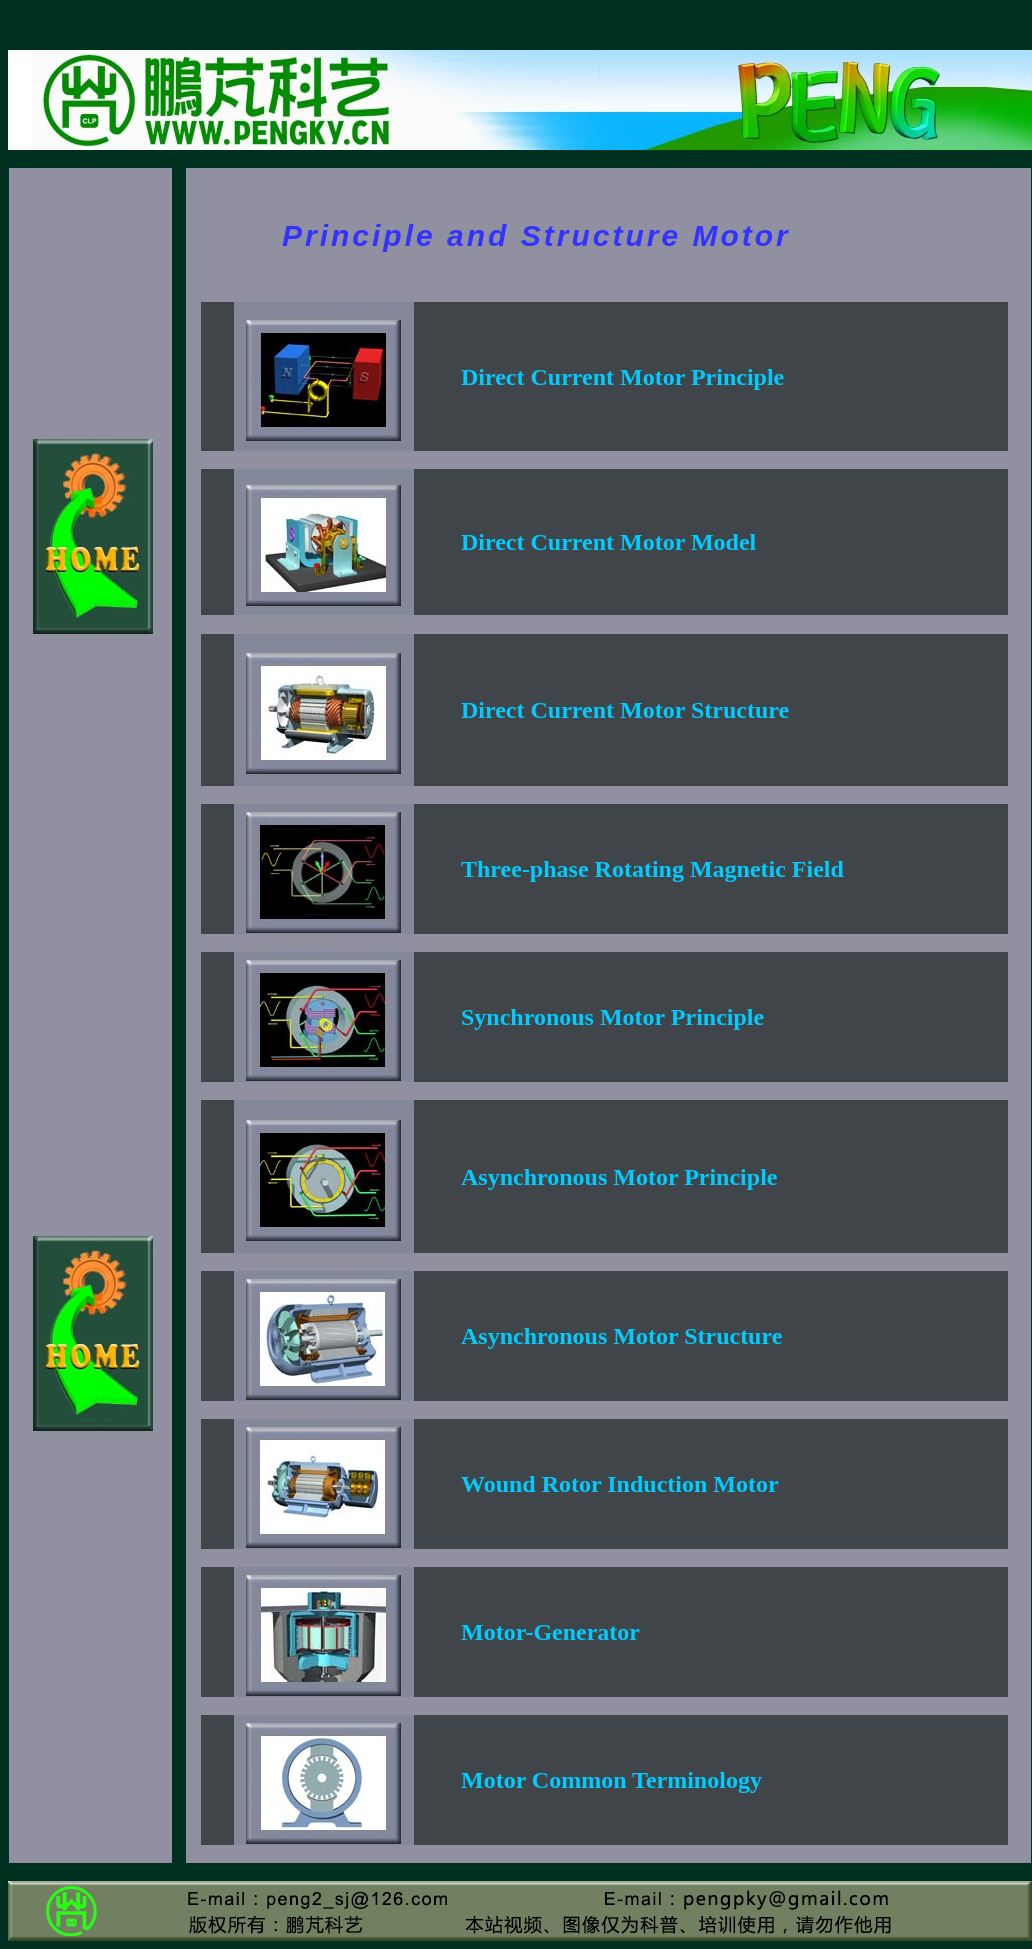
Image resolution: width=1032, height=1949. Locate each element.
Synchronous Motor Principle (612, 1017)
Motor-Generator (550, 1632)
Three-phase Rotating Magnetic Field (652, 869)
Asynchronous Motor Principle (619, 1177)
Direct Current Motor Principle (622, 377)
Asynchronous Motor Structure (621, 1336)
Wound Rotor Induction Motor (620, 1484)
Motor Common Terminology (611, 1780)
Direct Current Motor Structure (625, 710)
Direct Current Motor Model (608, 542)
